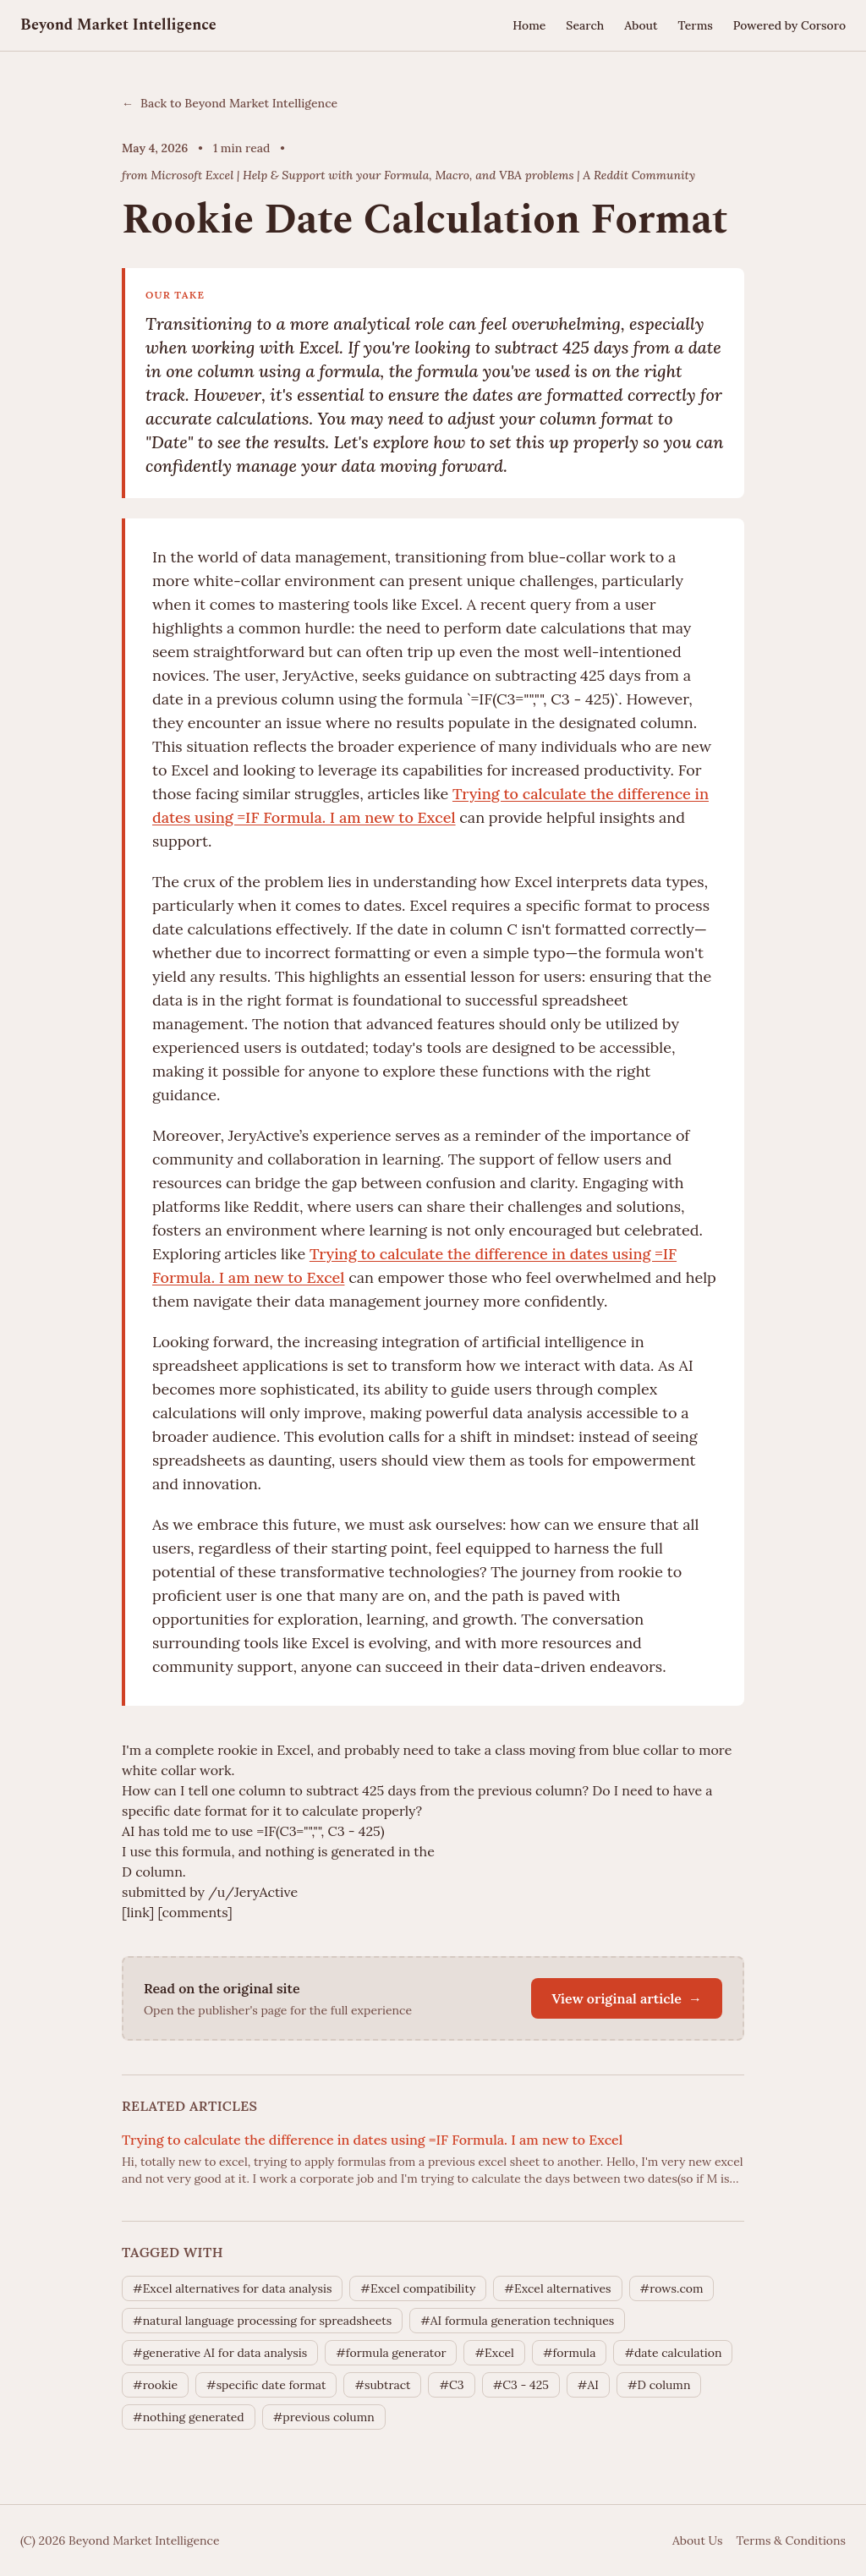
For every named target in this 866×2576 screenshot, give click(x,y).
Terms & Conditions (791, 2540)
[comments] (195, 1912)
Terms (694, 25)
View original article (626, 1998)
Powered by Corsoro (789, 25)
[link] (138, 1912)
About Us (697, 2540)
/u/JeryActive (253, 1891)
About (640, 25)
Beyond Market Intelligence (118, 25)
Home (528, 25)
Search (585, 25)
